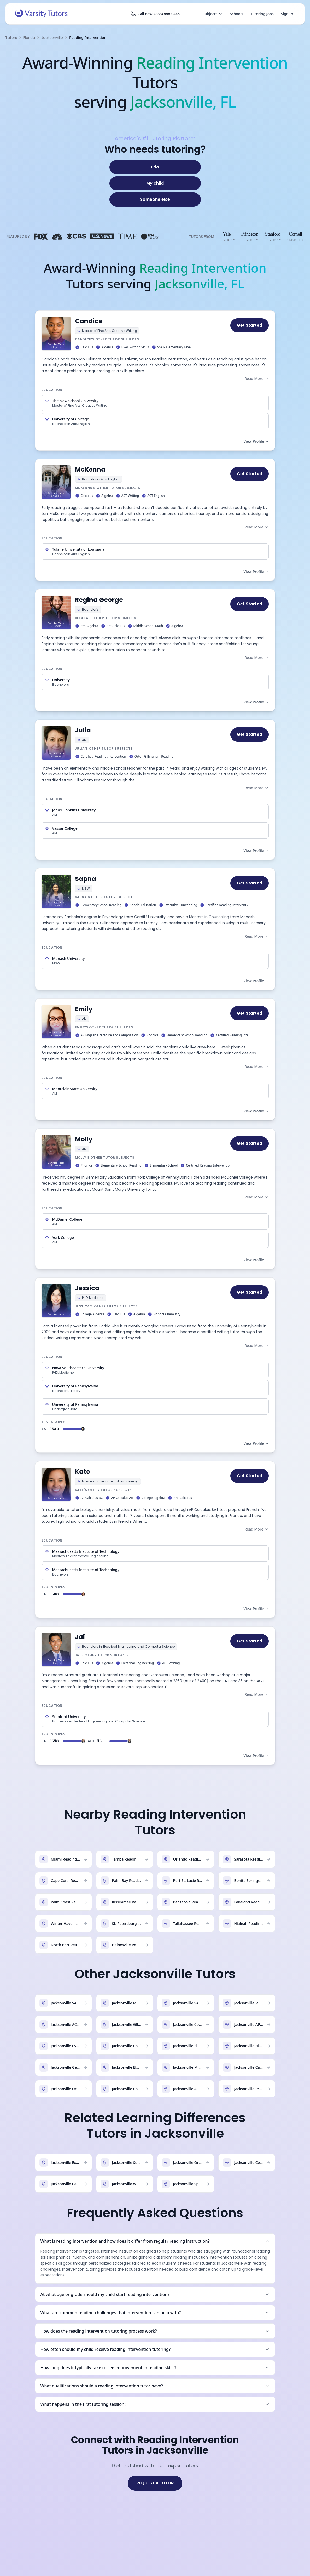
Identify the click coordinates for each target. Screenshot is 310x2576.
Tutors (11, 37)
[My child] (155, 183)
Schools (236, 13)
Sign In (287, 13)
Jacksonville (52, 37)
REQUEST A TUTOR (155, 2483)
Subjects (213, 13)
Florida (29, 37)
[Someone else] (155, 199)
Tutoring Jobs (262, 13)
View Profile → (255, 441)
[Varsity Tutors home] (41, 13)
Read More (256, 378)
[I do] (155, 167)
